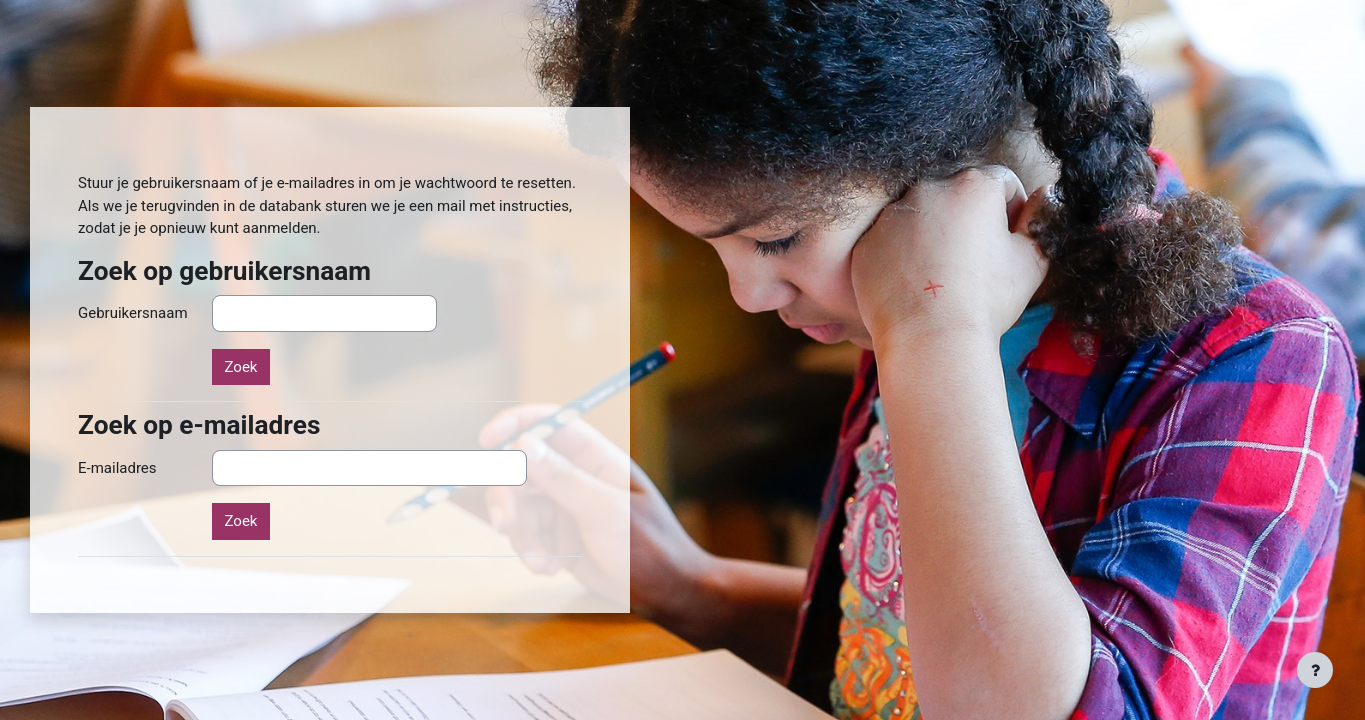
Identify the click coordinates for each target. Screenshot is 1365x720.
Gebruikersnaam (133, 313)
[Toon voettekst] (1315, 670)
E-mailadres (117, 468)
